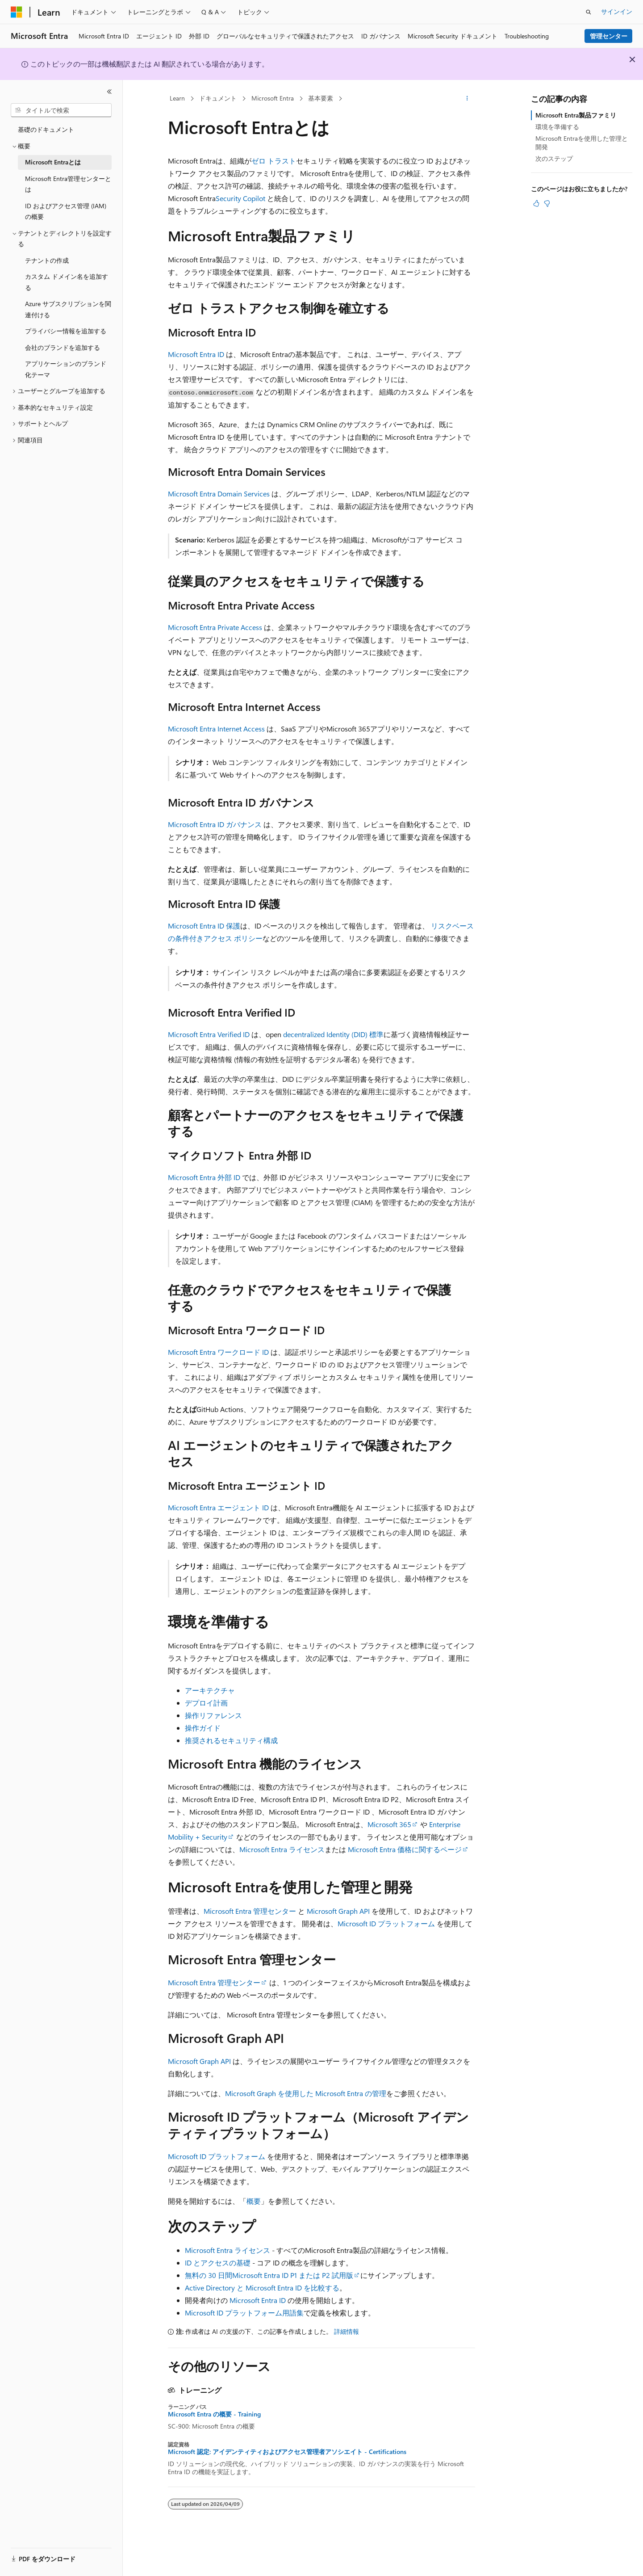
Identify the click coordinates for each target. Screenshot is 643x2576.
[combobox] (61, 110)
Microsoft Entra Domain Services (219, 493)
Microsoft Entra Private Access (215, 627)
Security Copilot (240, 198)
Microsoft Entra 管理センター (250, 1911)
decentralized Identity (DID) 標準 (333, 1034)
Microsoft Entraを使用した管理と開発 (581, 142)
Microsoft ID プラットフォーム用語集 (244, 2312)
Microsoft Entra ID (196, 354)
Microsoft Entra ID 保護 (204, 925)
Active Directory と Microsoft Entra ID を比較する (262, 2287)
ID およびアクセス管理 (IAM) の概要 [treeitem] (65, 211)
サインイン (616, 11)
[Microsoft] (16, 12)
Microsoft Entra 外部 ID (204, 1177)
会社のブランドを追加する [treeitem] (62, 347)
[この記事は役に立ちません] (547, 203)
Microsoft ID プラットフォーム (386, 1923)
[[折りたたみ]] (109, 92)
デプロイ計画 (206, 1702)
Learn (177, 98)
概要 (253, 2201)
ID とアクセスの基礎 (218, 2262)
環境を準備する (557, 126)
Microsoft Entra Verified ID (209, 1034)
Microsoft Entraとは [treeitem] (53, 162)
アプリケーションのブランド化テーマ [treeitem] (65, 369)
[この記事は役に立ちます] (536, 203)
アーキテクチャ (210, 1690)
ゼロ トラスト (273, 160)
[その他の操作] (467, 99)
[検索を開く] (588, 12)
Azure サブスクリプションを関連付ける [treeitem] (68, 309)
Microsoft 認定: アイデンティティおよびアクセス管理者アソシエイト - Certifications (287, 2452)
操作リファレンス (213, 1715)
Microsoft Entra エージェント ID (218, 1507)
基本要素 (320, 98)
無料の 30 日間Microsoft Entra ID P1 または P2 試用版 (269, 2275)
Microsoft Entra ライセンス (282, 1849)
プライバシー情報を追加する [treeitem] (65, 331)
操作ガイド (203, 1727)
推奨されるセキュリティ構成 (231, 1740)
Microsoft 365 (389, 1824)
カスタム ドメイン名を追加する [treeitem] (66, 282)
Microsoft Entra (272, 98)
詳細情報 (346, 2331)
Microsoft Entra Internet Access (216, 728)
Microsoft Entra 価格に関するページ (405, 1849)
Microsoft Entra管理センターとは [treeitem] (68, 184)
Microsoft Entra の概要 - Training (214, 2414)
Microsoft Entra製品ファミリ (575, 115)
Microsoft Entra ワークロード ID (219, 1352)
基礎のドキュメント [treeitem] (46, 129)
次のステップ (554, 158)
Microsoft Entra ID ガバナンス (215, 824)
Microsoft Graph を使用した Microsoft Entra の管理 (305, 2093)
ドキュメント (218, 98)
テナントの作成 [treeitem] (47, 260)
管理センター (608, 36)
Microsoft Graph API (338, 1911)
